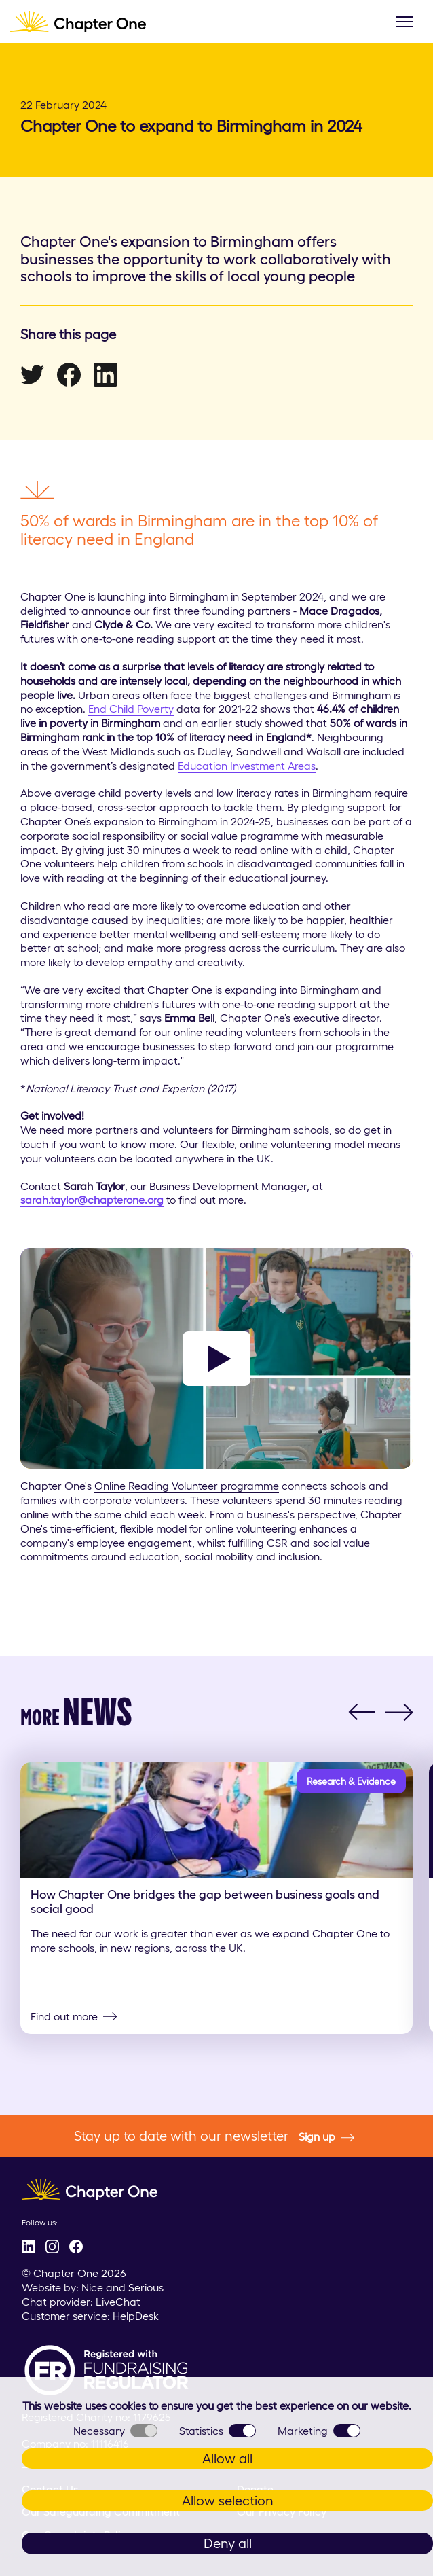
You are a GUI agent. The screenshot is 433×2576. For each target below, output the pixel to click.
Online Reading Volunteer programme (186, 1486)
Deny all (228, 2543)
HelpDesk (136, 2316)
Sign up (326, 2137)
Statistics (217, 2430)
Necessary (115, 2430)
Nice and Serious (122, 2287)
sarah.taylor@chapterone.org (92, 1200)
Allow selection (228, 2500)
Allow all (227, 2458)
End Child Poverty (131, 708)
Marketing (319, 2430)
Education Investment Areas (247, 765)
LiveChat (118, 2301)
